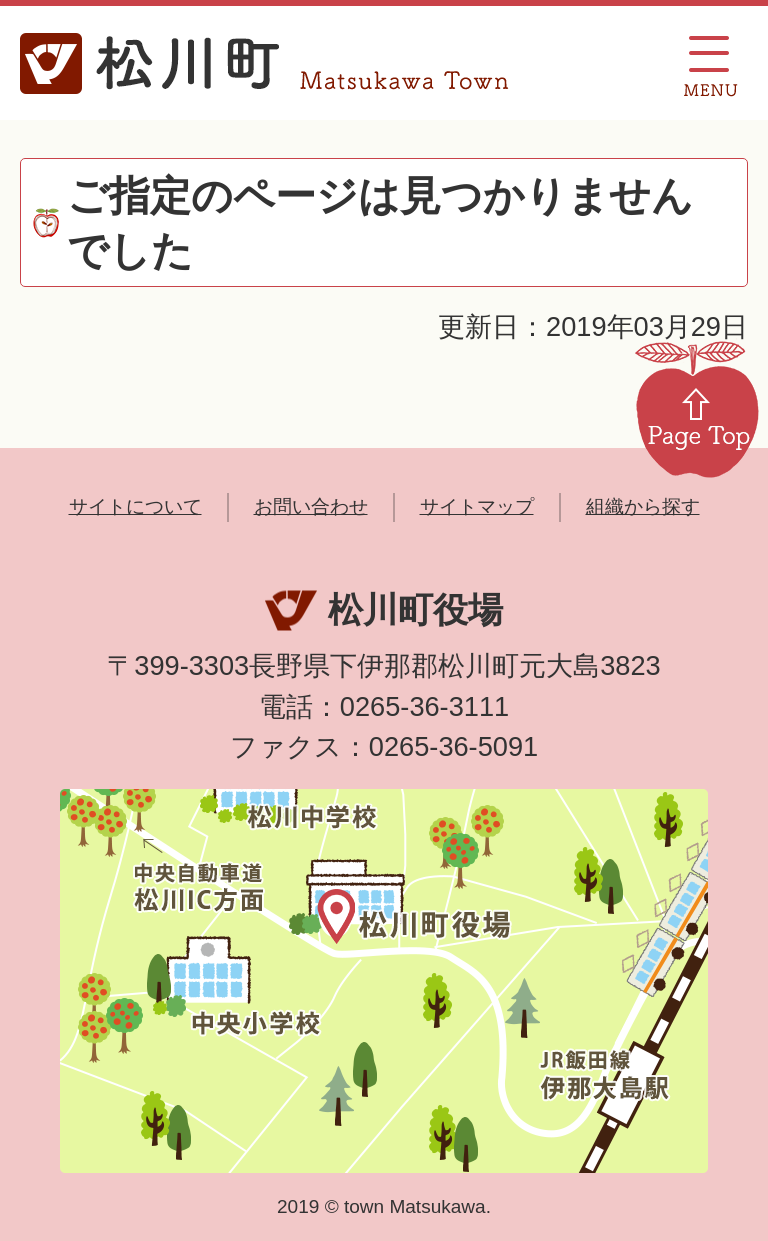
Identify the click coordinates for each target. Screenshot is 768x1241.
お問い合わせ (311, 506)
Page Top (697, 408)
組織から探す (643, 506)
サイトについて (135, 506)
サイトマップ (477, 506)
